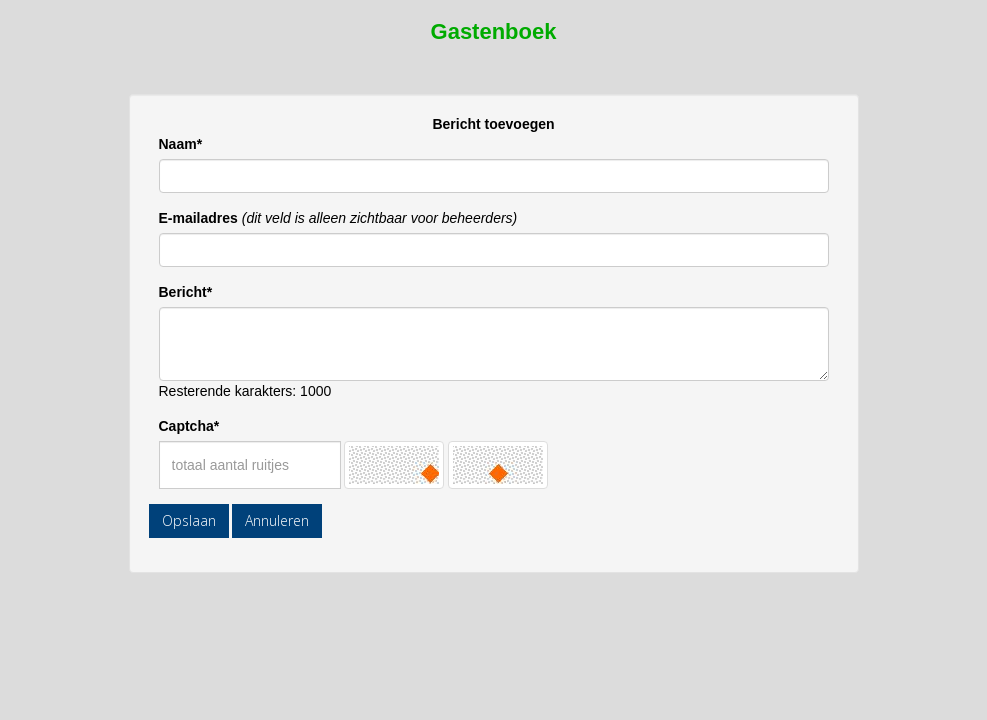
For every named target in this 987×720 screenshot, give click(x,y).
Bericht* (186, 292)
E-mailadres (198, 218)
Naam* (181, 144)
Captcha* (189, 426)
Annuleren (277, 520)
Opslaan (189, 520)
